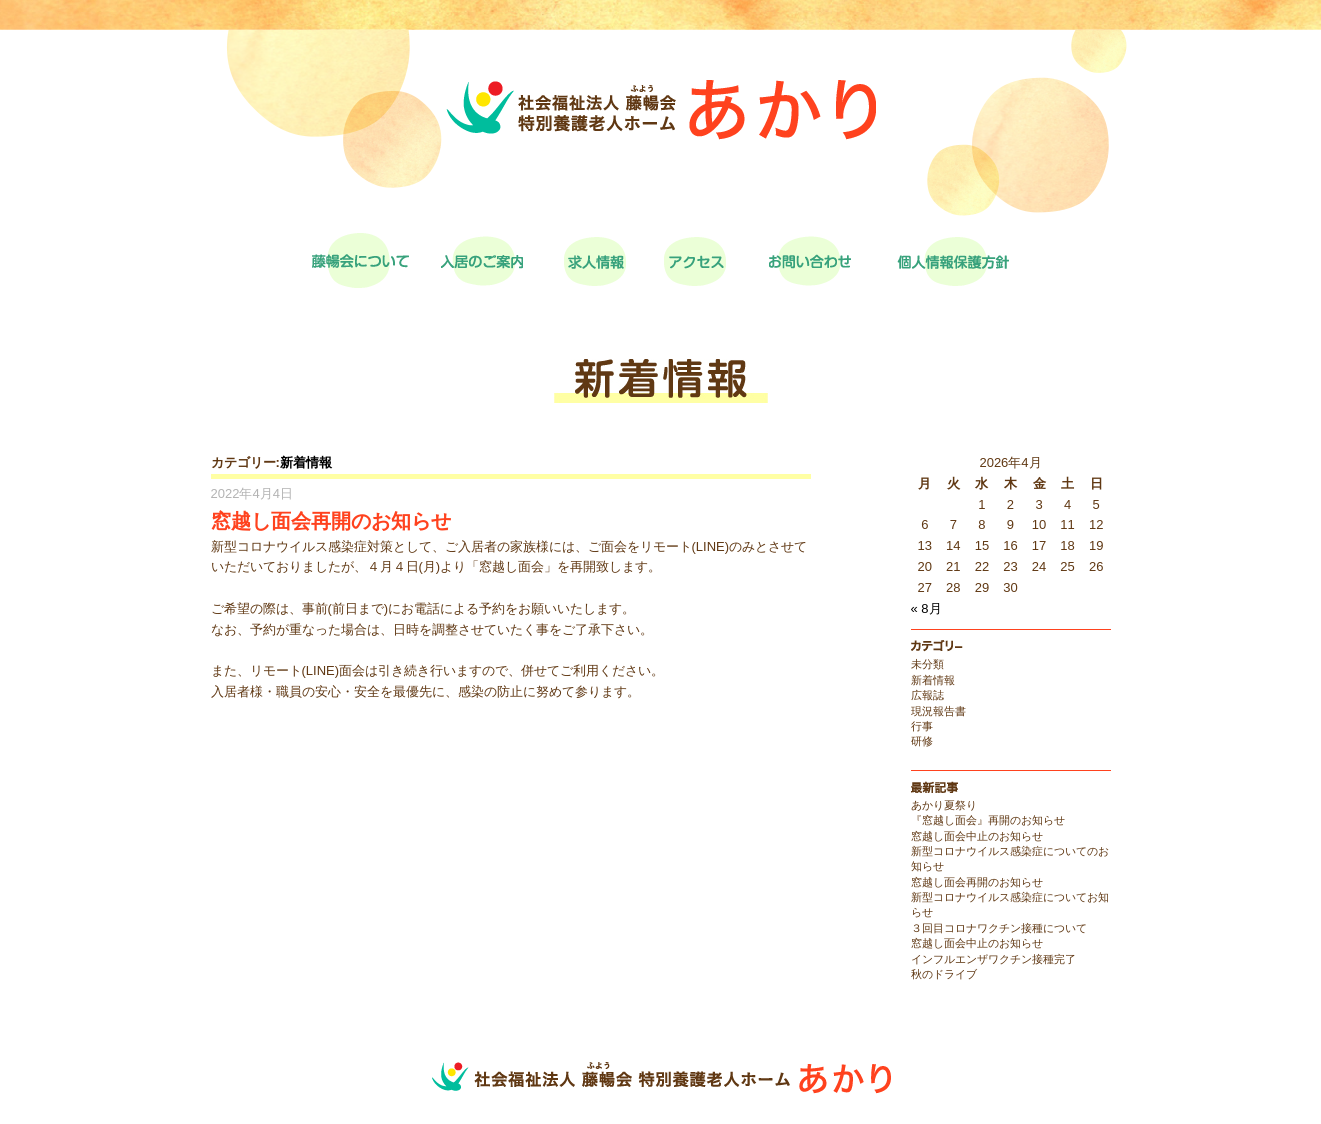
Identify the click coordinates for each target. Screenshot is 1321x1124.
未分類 (927, 664)
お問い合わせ (810, 261)
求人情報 (595, 261)
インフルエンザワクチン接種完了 (993, 959)
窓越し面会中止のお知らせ (977, 836)
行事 (922, 726)
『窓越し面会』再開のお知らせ (988, 820)
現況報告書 (938, 711)
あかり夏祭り (944, 805)
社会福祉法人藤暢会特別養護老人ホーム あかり (661, 140)
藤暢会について (360, 261)
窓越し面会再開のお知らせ (977, 882)
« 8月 (926, 608)
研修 (922, 741)
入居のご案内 (482, 261)
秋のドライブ (944, 974)
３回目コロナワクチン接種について (999, 928)
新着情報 (306, 462)
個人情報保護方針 (953, 261)
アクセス (695, 261)
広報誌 (927, 695)
